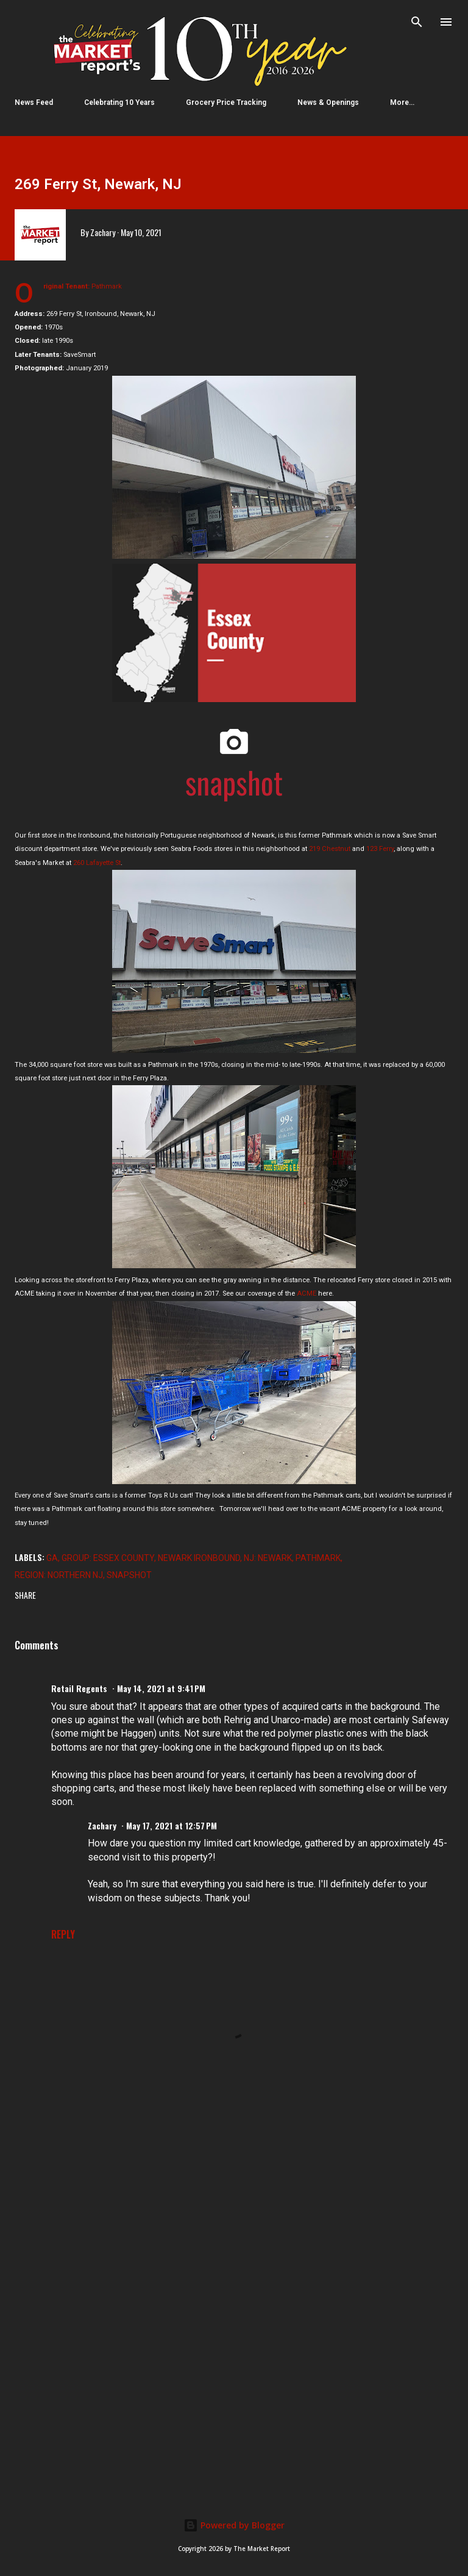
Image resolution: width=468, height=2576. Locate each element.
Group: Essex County (108, 1558)
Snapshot (129, 1575)
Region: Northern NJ (59, 1575)
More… (402, 102)
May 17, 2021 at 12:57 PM (171, 1825)
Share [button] (25, 1594)
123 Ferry (380, 849)
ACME (306, 1293)
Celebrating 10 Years (119, 102)
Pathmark (318, 1558)
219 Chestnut (329, 849)
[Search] (417, 22)
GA (52, 1558)
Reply (63, 1934)
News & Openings (328, 102)
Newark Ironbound (199, 1558)
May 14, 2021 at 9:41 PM (161, 1688)
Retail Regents (79, 1688)
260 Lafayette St (97, 863)
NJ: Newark (268, 1558)
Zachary (102, 1825)
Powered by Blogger (234, 2525)
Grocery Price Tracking (226, 102)
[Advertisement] (234, 2207)
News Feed (34, 102)
